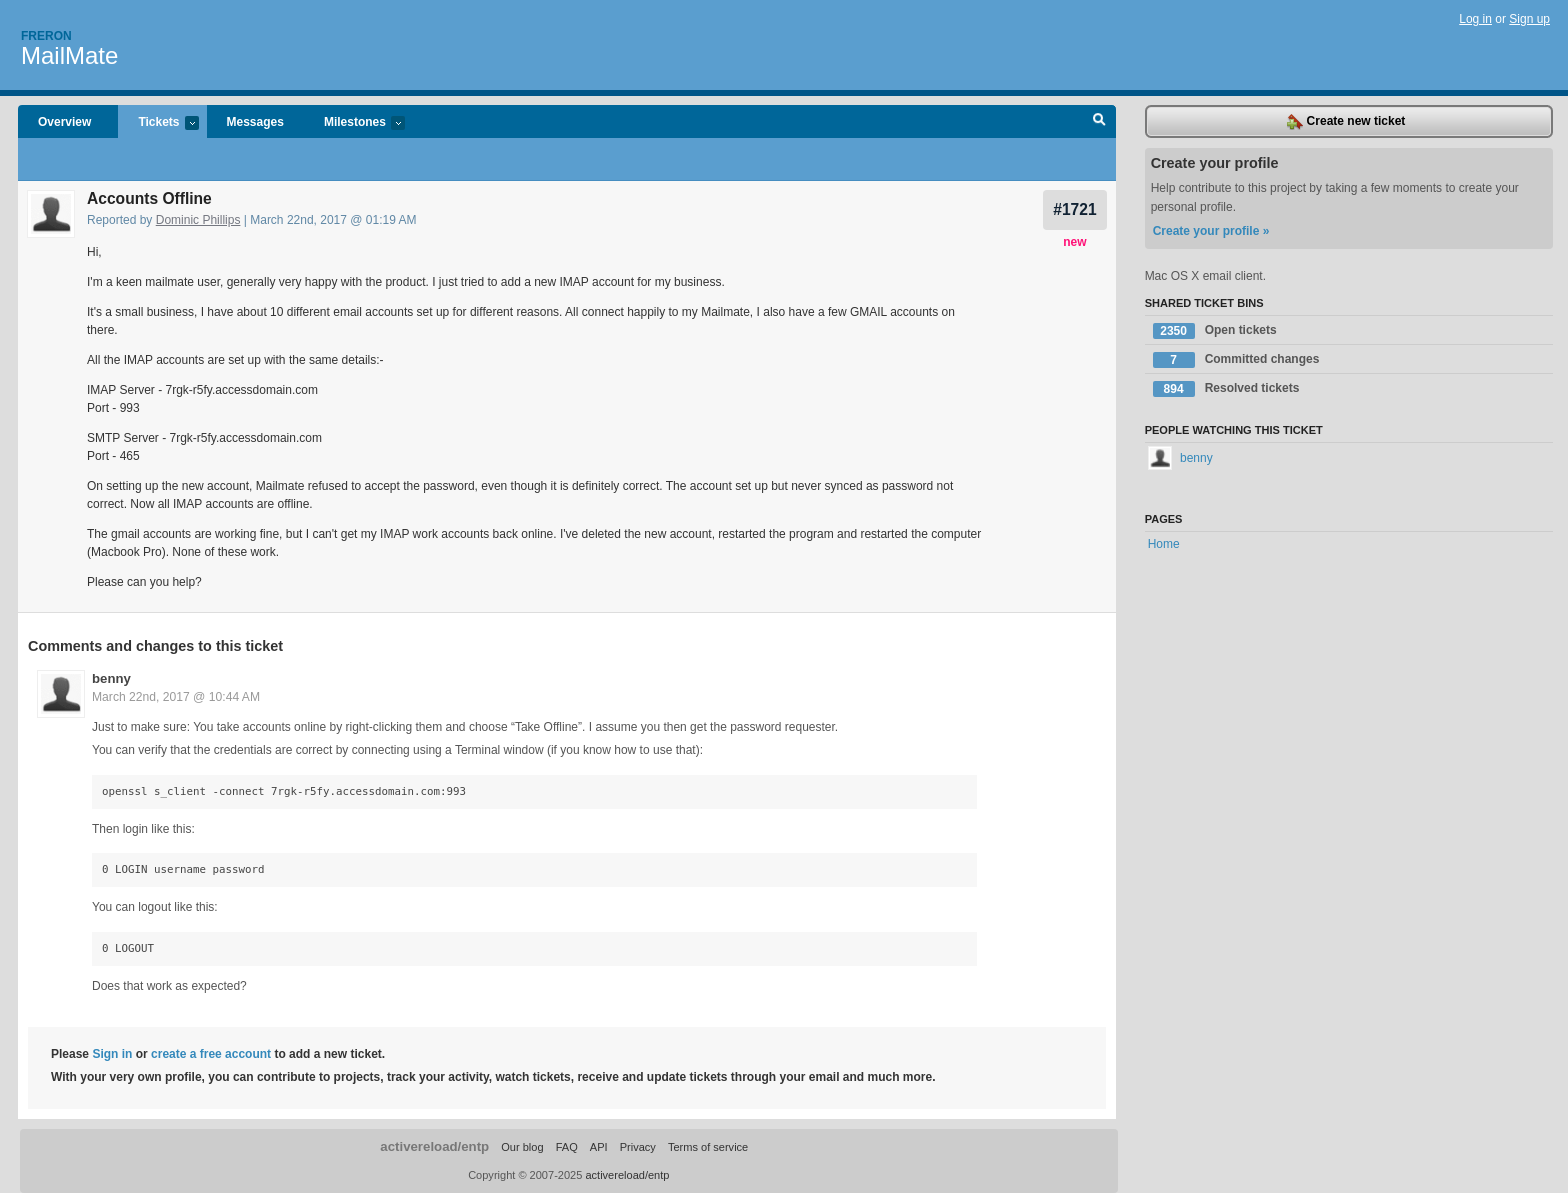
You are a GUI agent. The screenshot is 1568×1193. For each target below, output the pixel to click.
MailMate (69, 55)
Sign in (112, 1054)
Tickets (158, 123)
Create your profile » (1211, 231)
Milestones (354, 123)
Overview (64, 122)
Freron (46, 36)
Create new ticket (1346, 122)
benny (111, 678)
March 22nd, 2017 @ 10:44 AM (176, 697)
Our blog (522, 1147)
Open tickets (1215, 331)
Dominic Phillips (198, 220)
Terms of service (708, 1147)
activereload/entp (434, 1146)
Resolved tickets (1226, 389)
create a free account (211, 1054)
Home (1164, 544)
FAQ (567, 1147)
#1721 (1074, 209)
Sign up (1529, 19)
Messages (255, 122)
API (599, 1147)
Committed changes (1236, 360)
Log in (1475, 19)
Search (1099, 122)
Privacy (638, 1147)
